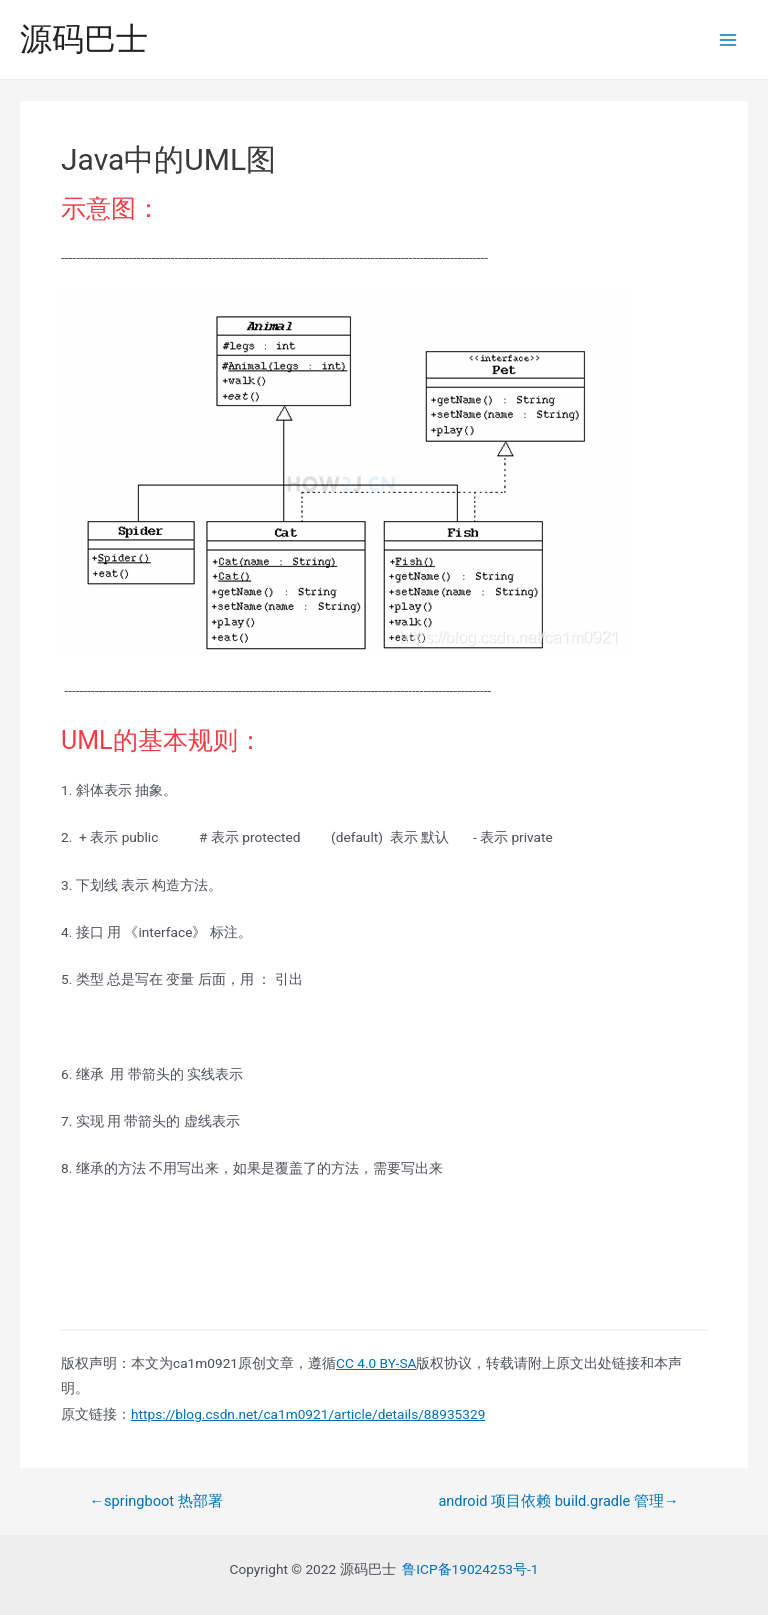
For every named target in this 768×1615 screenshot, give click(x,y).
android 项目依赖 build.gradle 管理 (558, 1501)
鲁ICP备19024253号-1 (470, 1569)
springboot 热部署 (155, 1501)
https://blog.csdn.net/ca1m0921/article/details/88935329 (308, 1414)
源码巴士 (84, 39)
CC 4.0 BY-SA (376, 1363)
